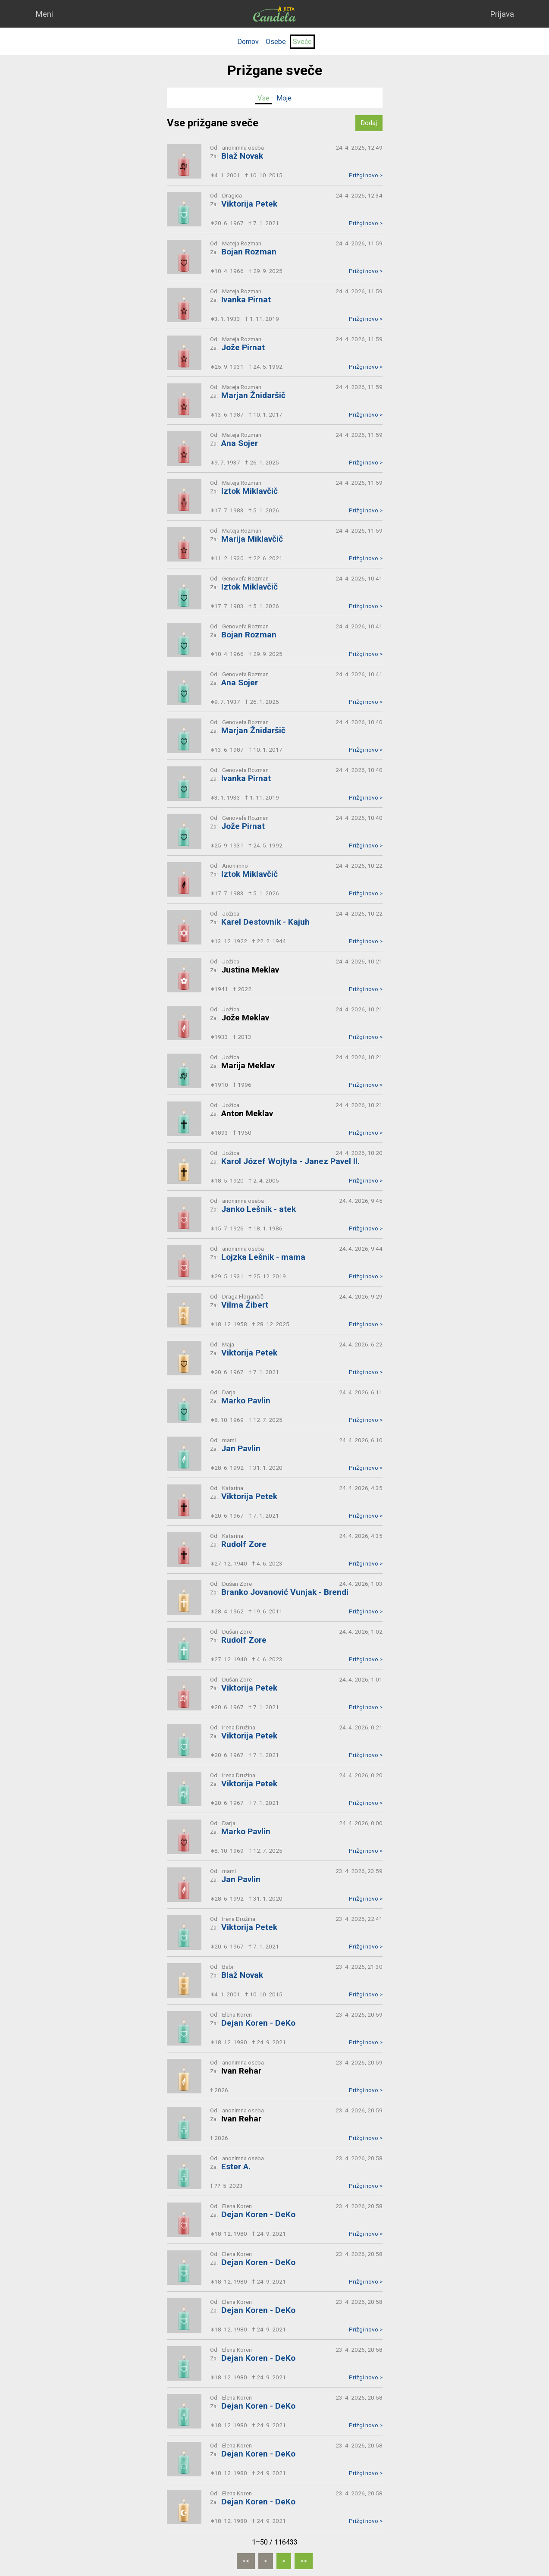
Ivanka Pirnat (246, 299)
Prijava (502, 14)
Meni (44, 14)
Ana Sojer (239, 443)
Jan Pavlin (240, 1448)
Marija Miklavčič (252, 539)
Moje (284, 98)
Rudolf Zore (244, 1544)
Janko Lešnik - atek (258, 1209)
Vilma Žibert (244, 1305)
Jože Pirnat (243, 347)
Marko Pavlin (245, 1401)
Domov (248, 42)
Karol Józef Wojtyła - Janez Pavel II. (290, 1161)
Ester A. (236, 2166)
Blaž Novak (242, 156)
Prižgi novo (366, 175)
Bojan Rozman (248, 252)
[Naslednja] (283, 2561)
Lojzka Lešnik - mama (263, 1257)
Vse (263, 98)
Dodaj (369, 123)
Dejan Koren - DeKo (258, 2023)
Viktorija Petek (249, 204)
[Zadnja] (304, 2561)
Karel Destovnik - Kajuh (265, 922)
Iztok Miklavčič (249, 491)
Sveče (302, 42)
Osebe (276, 42)
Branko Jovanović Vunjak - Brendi (284, 1592)
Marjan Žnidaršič (253, 395)
